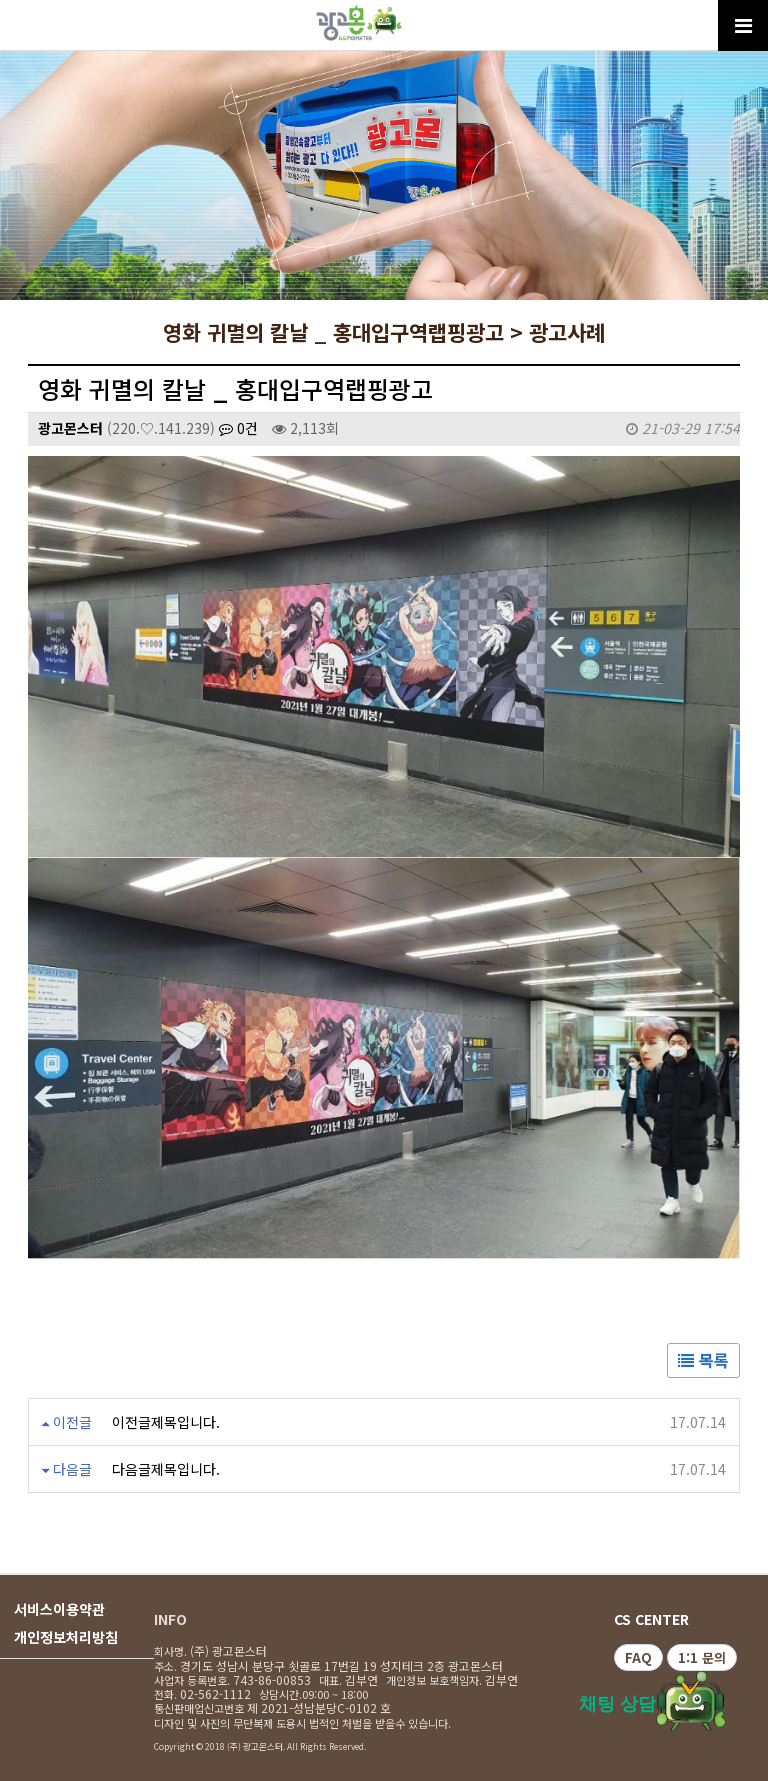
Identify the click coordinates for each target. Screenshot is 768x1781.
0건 (238, 428)
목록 (703, 1360)
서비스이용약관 (59, 1609)
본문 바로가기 (0, 0)
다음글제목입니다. (166, 1469)
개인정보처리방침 (66, 1637)
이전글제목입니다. (166, 1422)
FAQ (638, 1657)
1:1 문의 (702, 1657)
